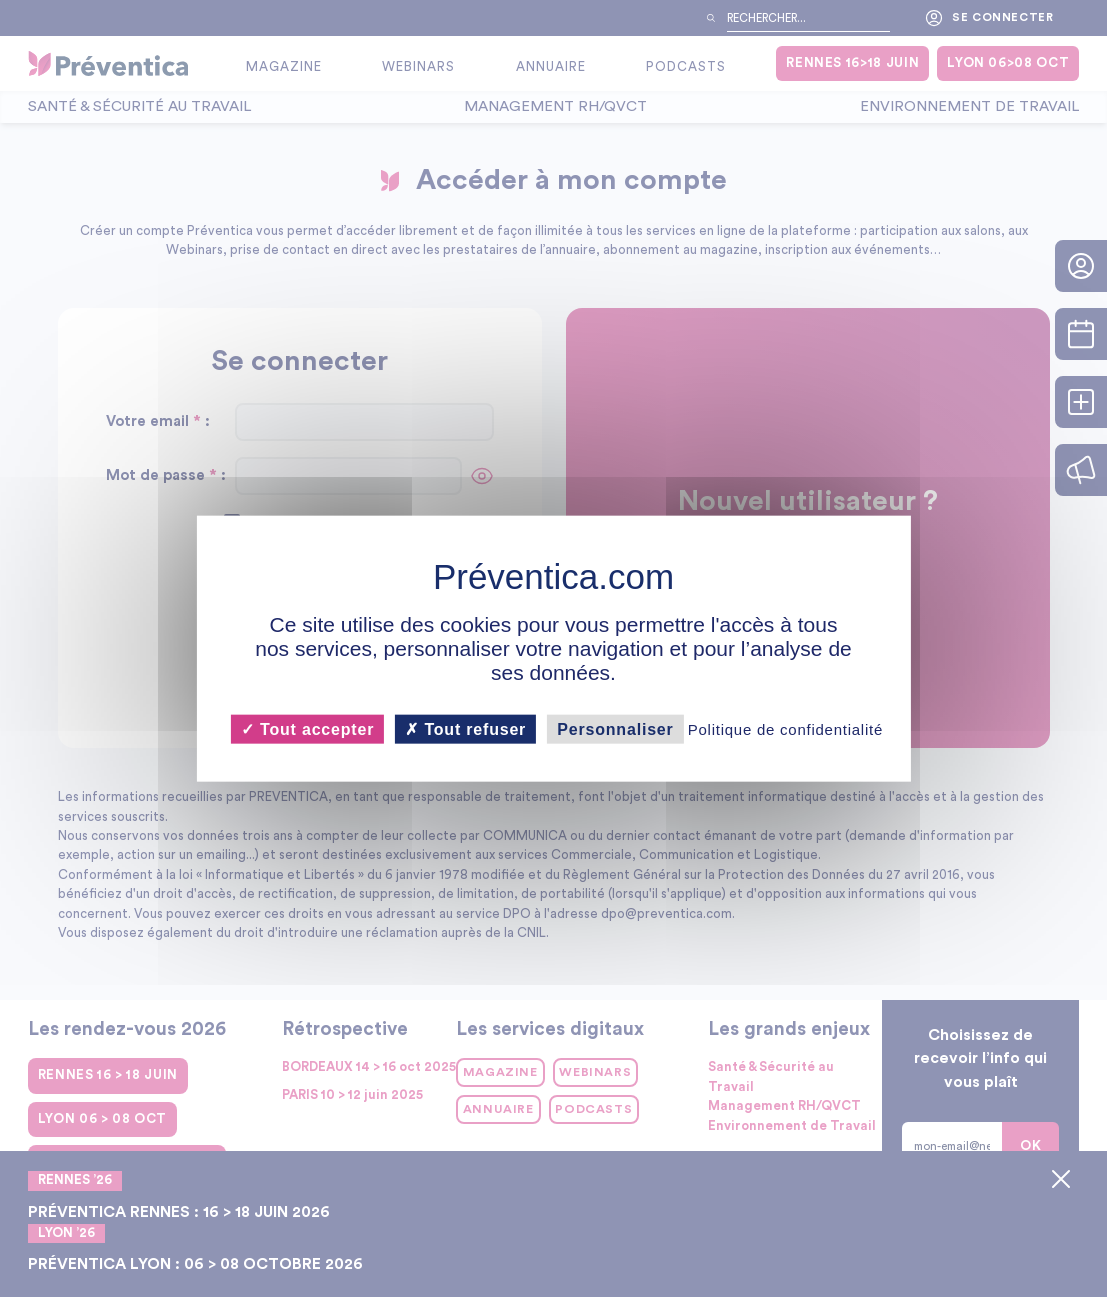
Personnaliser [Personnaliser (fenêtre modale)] (615, 729)
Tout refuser (465, 729)
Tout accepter (307, 729)
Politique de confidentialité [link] (785, 729)
